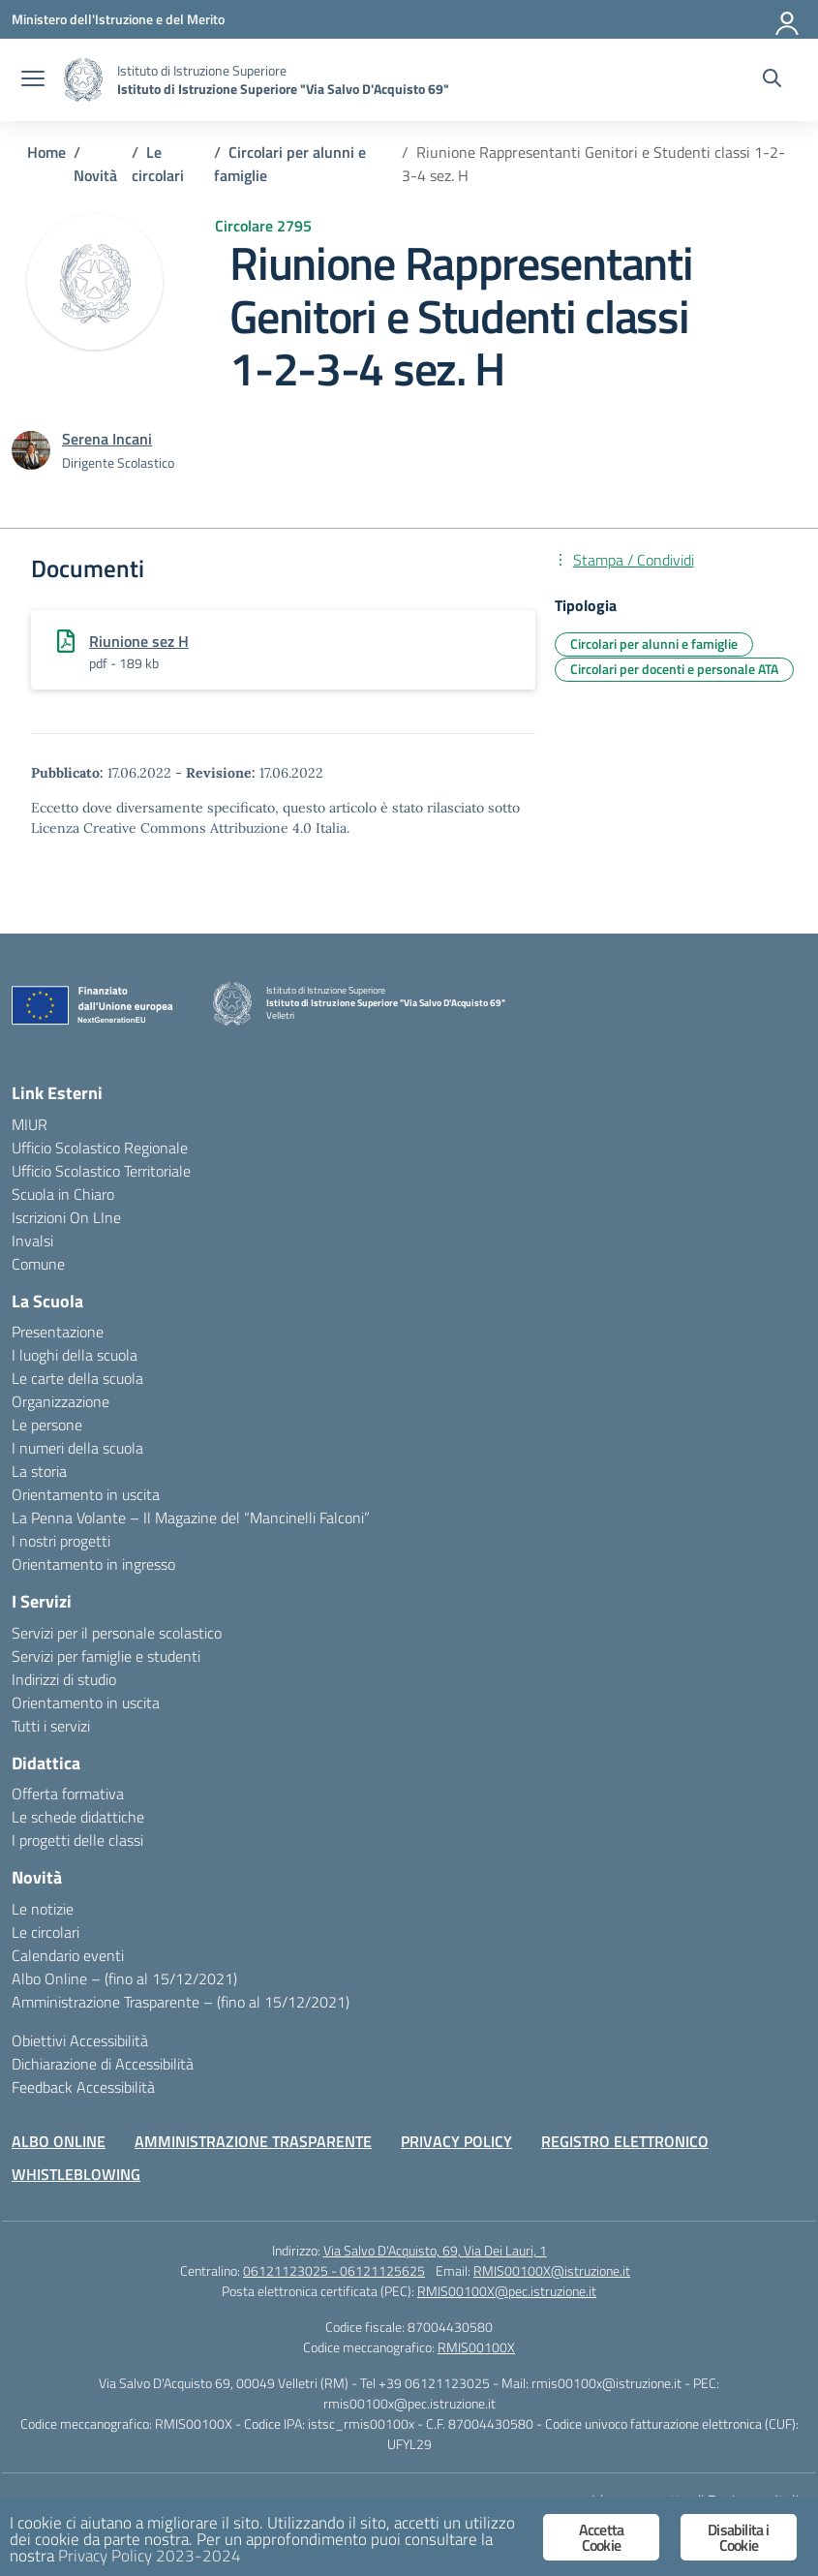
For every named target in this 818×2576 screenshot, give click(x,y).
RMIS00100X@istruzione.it (551, 2270)
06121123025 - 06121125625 (334, 2270)
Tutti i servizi (51, 1725)
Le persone (47, 1424)
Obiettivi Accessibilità (80, 2040)
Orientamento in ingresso (93, 1564)
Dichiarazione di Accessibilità (103, 2063)
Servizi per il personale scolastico (117, 1632)
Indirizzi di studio (64, 1679)
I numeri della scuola (77, 1447)
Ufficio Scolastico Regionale (100, 1147)
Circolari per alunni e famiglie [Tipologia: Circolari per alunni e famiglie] (654, 643)
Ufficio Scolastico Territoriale (101, 1170)
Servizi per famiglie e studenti (106, 1656)
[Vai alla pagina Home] (46, 152)
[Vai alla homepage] (83, 80)
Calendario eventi (68, 1955)
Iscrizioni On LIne (66, 1217)
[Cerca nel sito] (772, 80)
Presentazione (58, 1331)
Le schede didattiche (78, 1816)
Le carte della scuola (77, 1378)
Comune (38, 1263)
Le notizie (43, 1908)
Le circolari (45, 1932)
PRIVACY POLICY (456, 2141)
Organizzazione (60, 1401)
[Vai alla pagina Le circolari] (158, 163)
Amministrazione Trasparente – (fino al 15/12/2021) (180, 2001)
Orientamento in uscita (86, 1494)
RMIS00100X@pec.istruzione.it (506, 2291)
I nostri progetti (61, 1540)
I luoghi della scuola (74, 1354)
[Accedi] (788, 19)
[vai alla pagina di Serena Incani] (107, 438)
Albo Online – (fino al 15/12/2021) (124, 1978)
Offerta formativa (68, 1793)
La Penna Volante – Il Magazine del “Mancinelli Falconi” (191, 1517)
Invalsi (32, 1240)
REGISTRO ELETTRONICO (625, 2141)
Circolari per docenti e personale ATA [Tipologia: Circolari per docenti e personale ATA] (674, 669)
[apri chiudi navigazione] (33, 80)
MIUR (29, 1124)
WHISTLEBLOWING (76, 2174)
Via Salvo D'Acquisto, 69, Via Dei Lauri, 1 (435, 2250)
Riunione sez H (139, 641)
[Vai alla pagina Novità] (95, 175)
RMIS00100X (476, 2347)
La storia (39, 1471)
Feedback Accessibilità (83, 2087)
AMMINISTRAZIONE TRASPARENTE (253, 2141)
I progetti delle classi (77, 1840)
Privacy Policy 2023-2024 (149, 2555)
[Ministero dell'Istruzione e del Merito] (118, 19)
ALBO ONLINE (59, 2141)
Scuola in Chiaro (63, 1194)
